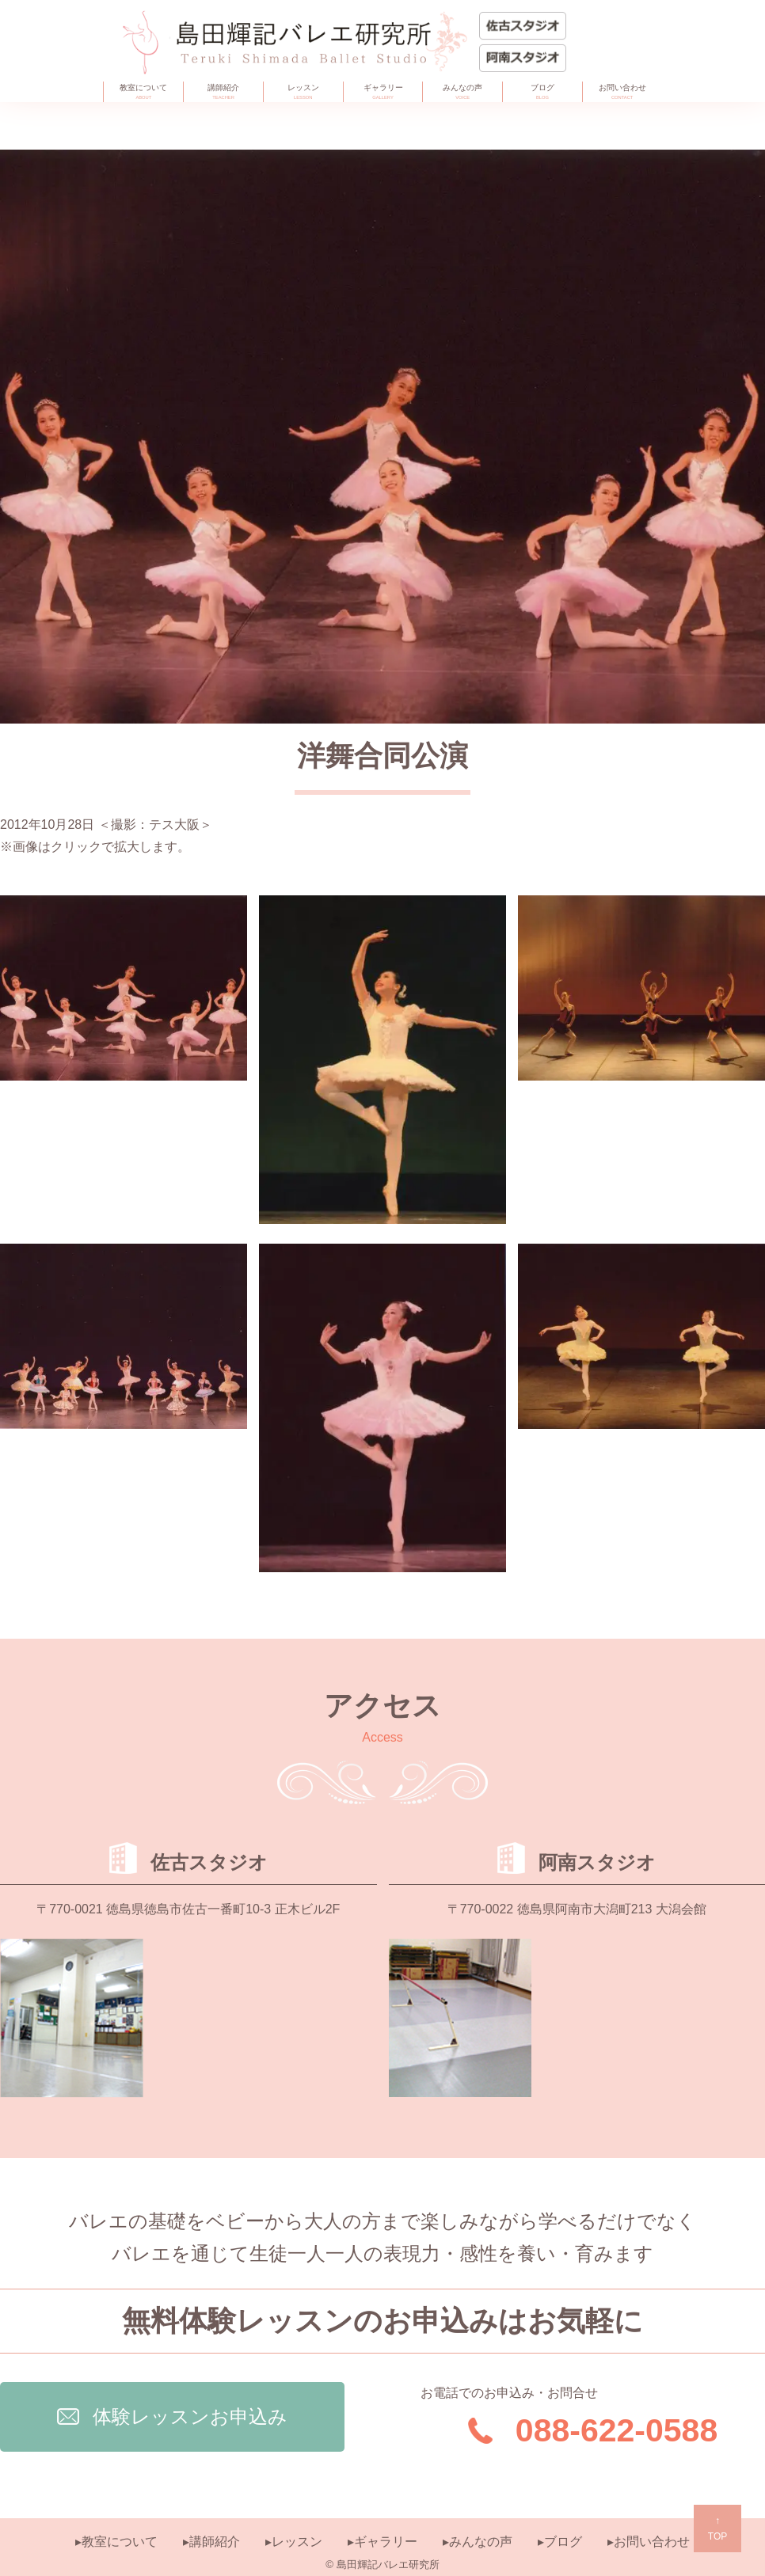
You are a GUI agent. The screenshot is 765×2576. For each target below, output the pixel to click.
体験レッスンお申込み (172, 2416)
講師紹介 (223, 92)
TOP (717, 2527)
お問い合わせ (622, 92)
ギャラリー (383, 92)
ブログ (542, 92)
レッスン (303, 92)
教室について (143, 92)
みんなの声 (462, 92)
